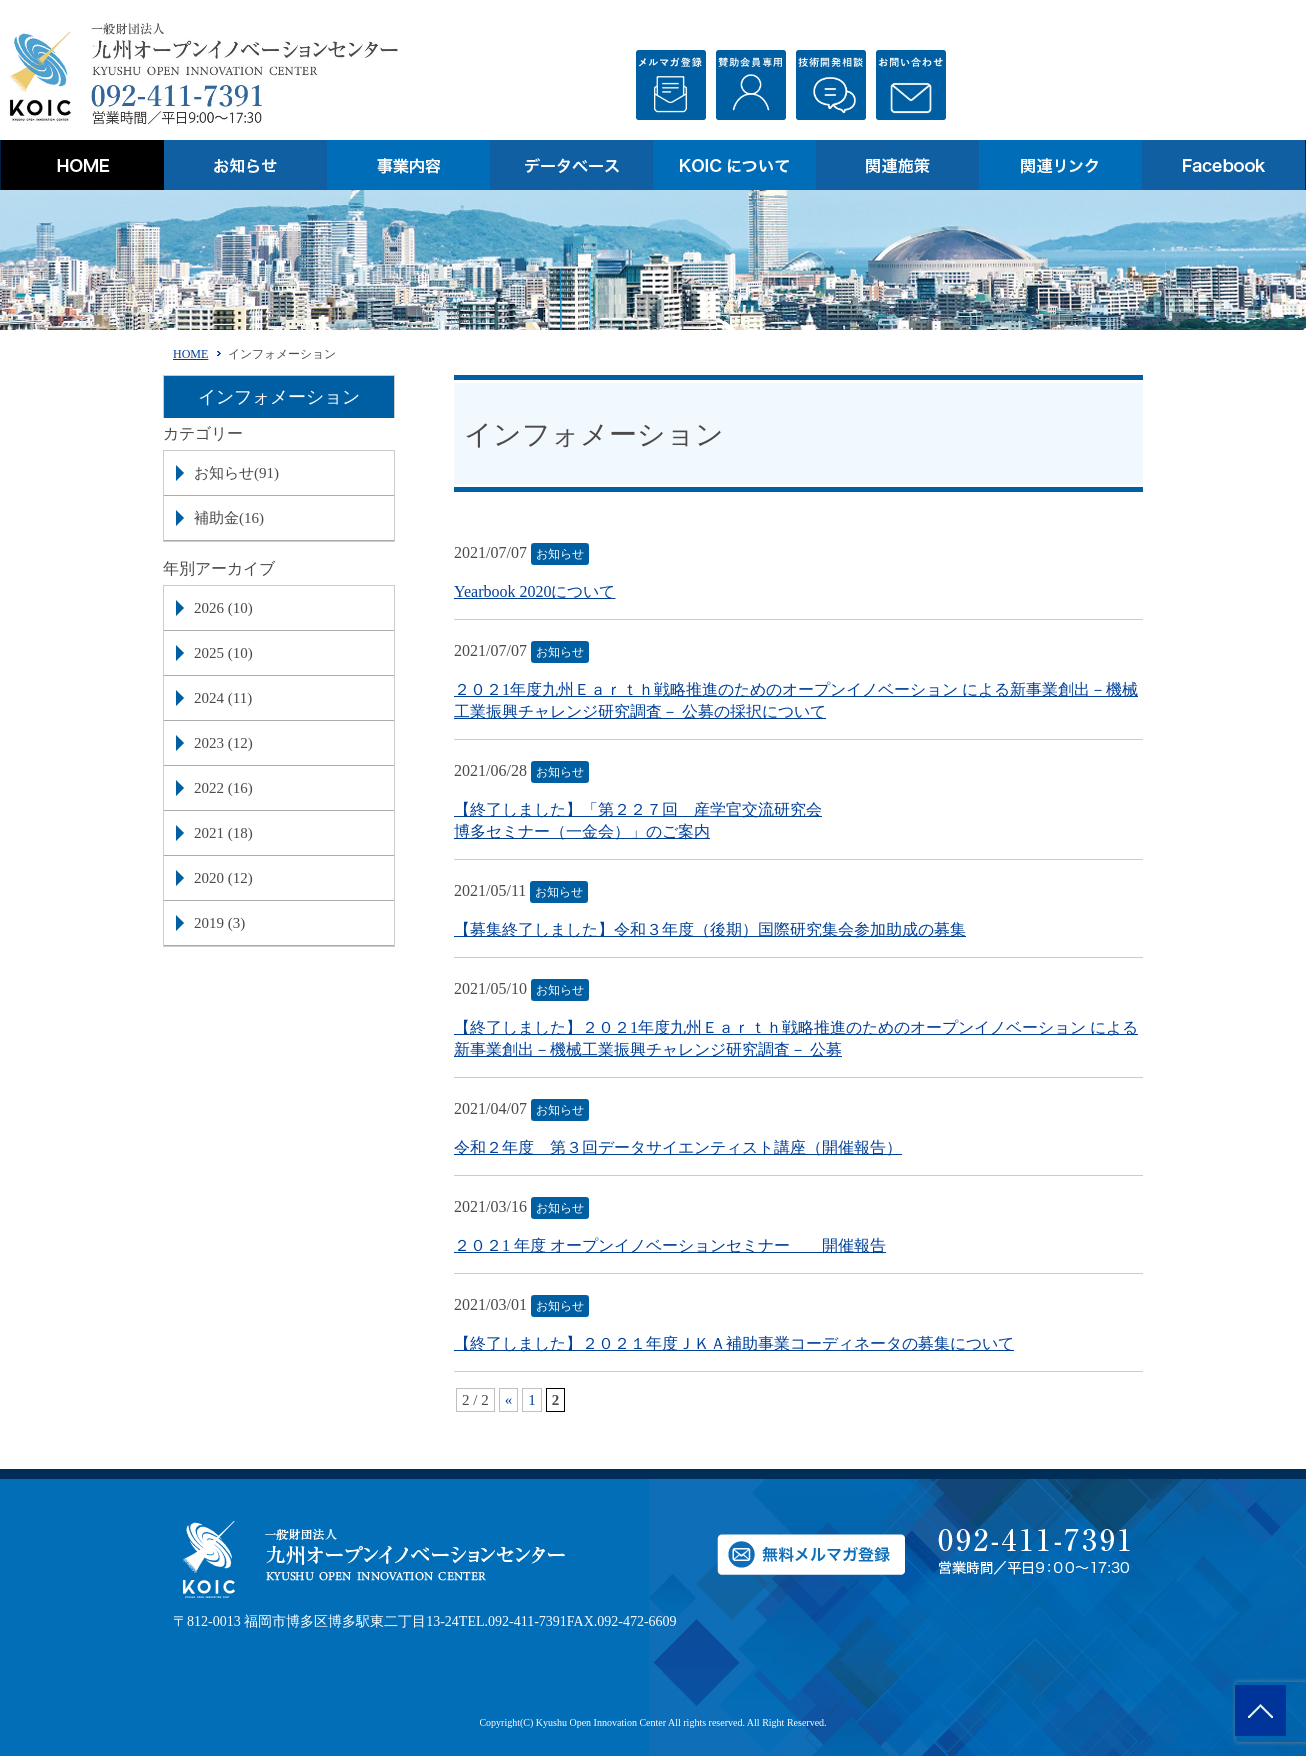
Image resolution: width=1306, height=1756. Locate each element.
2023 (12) (223, 743)
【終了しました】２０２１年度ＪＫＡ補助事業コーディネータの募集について (734, 1343)
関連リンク (1060, 165)
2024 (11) (223, 698)
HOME (82, 165)
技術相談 (831, 85)
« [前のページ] (509, 1400)
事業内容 (408, 165)
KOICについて (734, 165)
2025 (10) (223, 653)
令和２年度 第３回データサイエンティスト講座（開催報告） (678, 1147)
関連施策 (897, 165)
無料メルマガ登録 (671, 85)
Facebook (1223, 165)
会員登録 (751, 85)
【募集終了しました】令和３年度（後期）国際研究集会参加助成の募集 (710, 929)
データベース (571, 165)
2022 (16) (223, 788)
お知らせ (245, 165)
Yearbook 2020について (534, 591)
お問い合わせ (911, 85)
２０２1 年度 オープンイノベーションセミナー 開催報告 (670, 1245)
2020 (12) (223, 878)
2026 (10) (223, 608)
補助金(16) (229, 518)
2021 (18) (223, 833)
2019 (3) (219, 923)
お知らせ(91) (236, 473)
